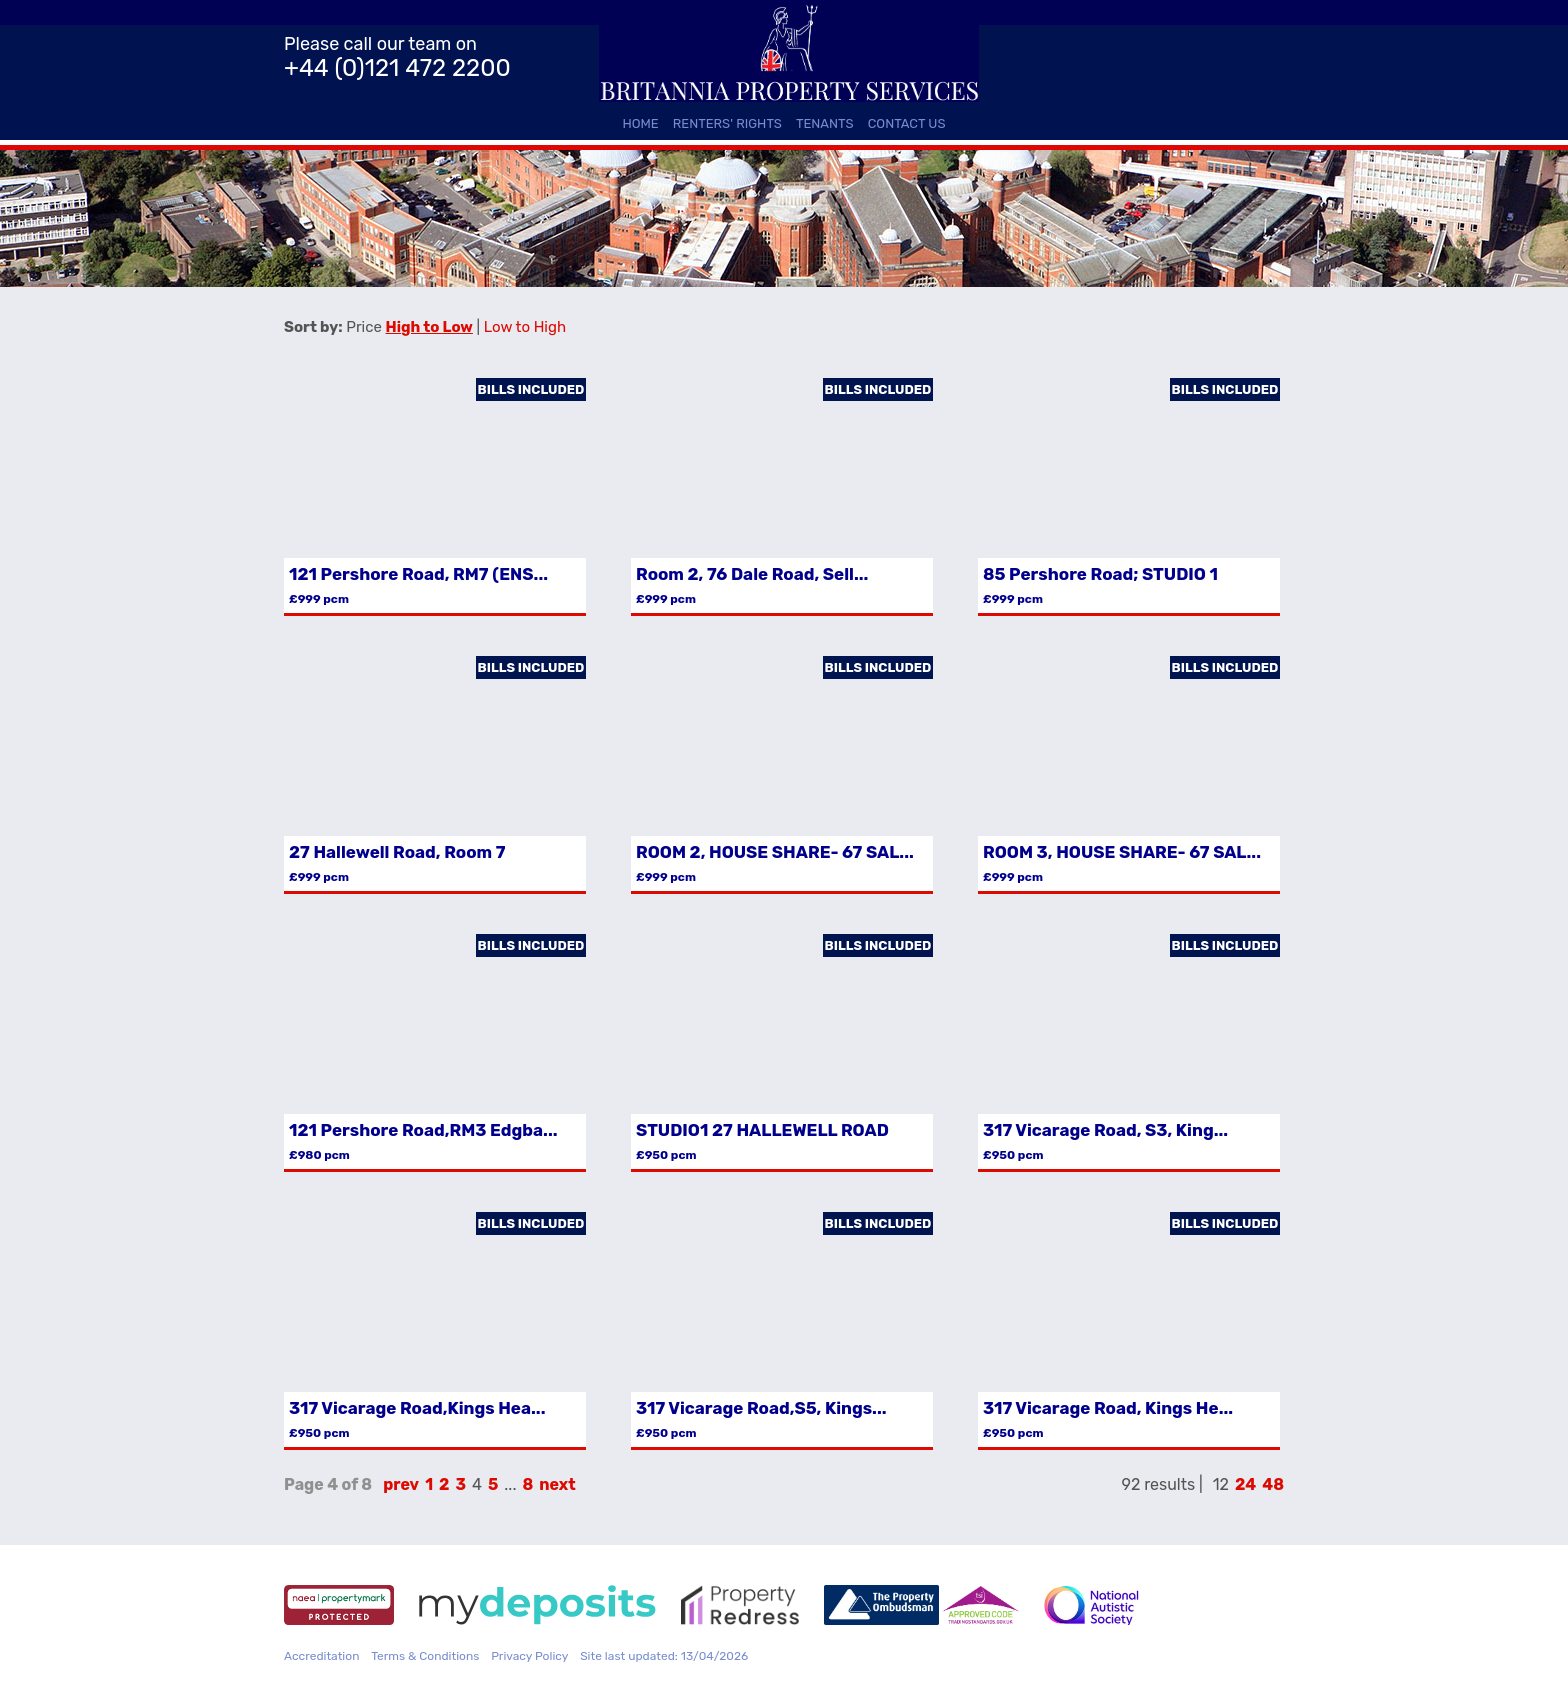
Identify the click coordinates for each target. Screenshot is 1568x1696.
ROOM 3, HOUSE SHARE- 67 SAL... (1122, 852)
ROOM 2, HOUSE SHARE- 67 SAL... (775, 852)
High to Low (429, 327)
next (557, 1484)
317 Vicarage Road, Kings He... (1108, 1408)
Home (640, 123)
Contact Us (907, 123)
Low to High (525, 327)
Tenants (825, 123)
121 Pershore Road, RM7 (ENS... (418, 574)
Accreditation (321, 1656)
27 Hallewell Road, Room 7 (397, 852)
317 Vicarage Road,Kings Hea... (417, 1408)
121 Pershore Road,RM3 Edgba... (423, 1130)
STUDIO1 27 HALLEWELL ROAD (762, 1130)
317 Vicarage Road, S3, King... (1105, 1130)
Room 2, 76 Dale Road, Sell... (752, 574)
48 (1273, 1484)
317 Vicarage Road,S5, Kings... (761, 1408)
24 (1245, 1484)
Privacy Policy (529, 1656)
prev (401, 1484)
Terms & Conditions (425, 1656)
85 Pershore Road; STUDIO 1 (1100, 574)
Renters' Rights (727, 123)
